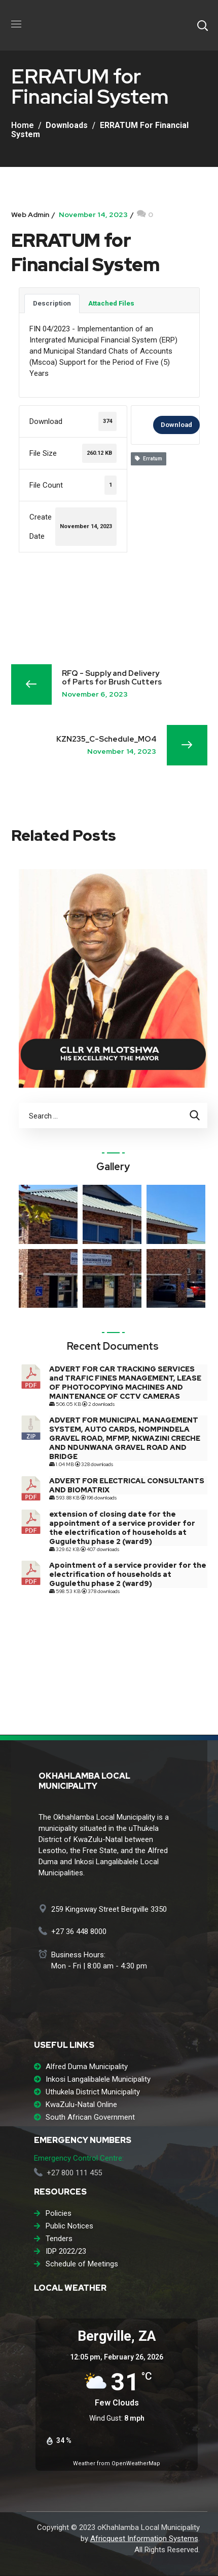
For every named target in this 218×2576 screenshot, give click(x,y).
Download (176, 424)
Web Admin (30, 214)
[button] (202, 25)
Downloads (67, 125)
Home (22, 125)
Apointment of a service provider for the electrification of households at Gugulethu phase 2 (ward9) (127, 1574)
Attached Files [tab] (111, 303)
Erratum (148, 458)
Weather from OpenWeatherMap (116, 2463)
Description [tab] (52, 303)
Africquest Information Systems (144, 2538)
